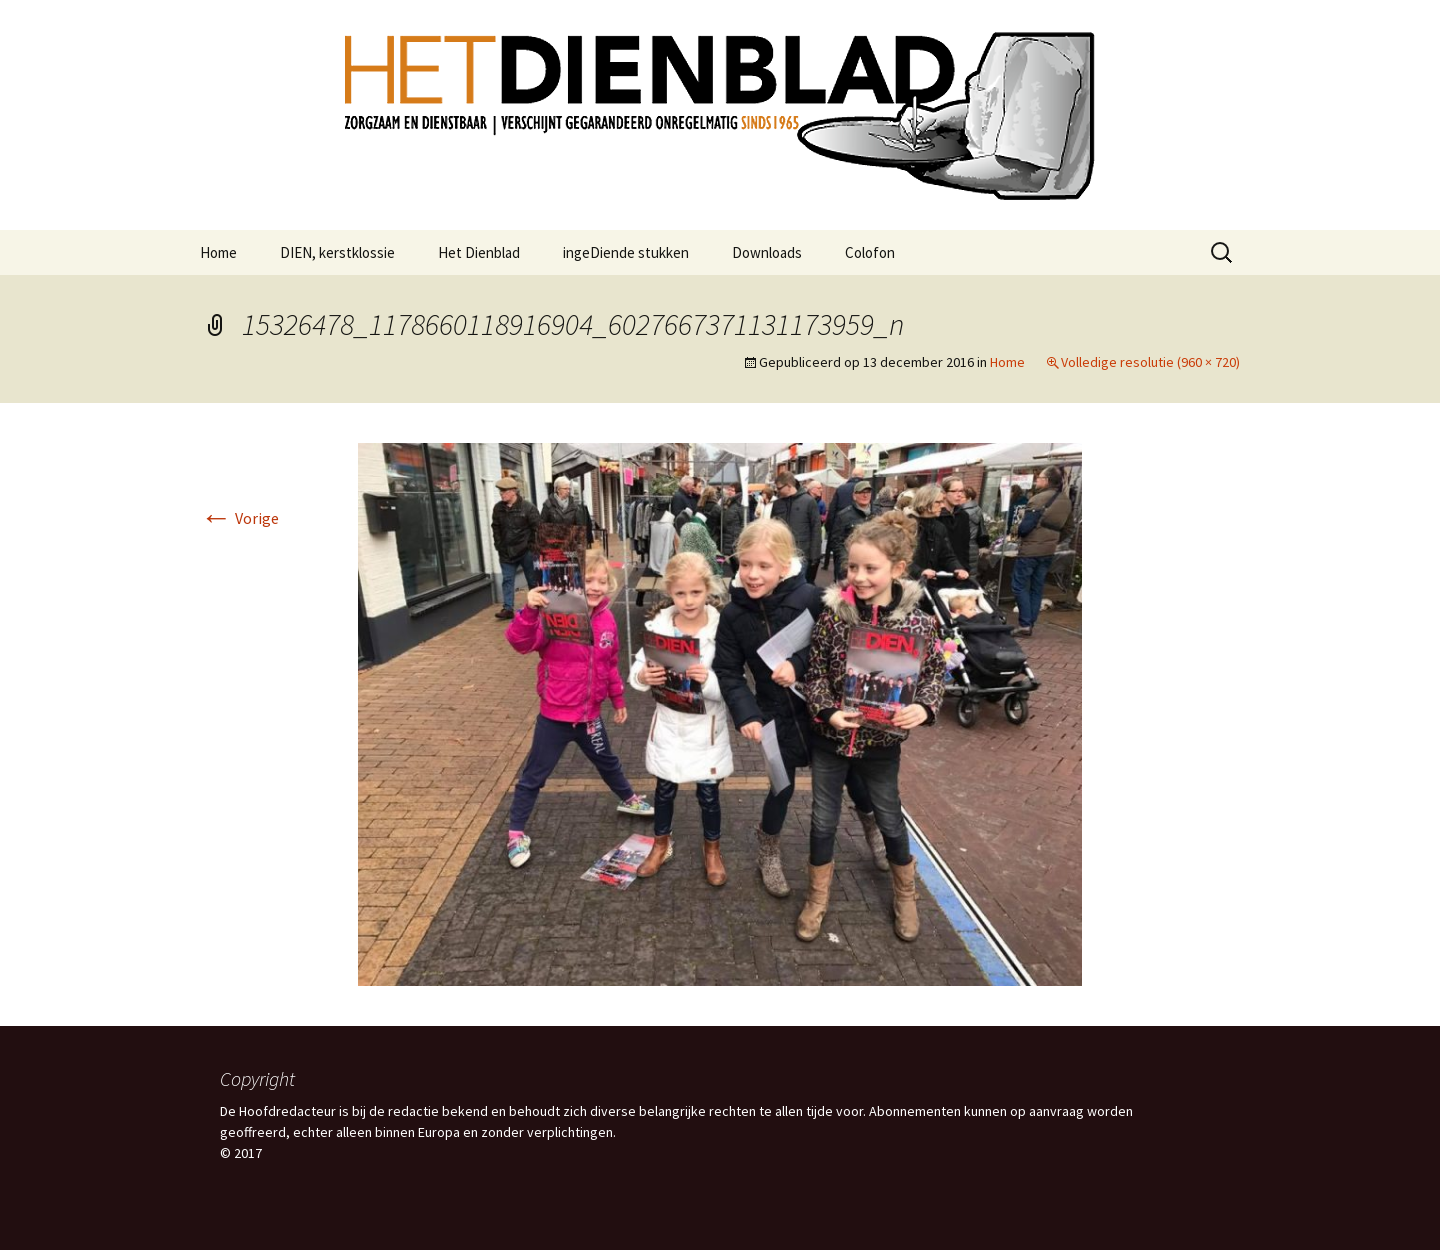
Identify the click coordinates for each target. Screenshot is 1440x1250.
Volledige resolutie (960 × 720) (1150, 362)
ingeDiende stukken (626, 252)
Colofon (870, 252)
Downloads (767, 252)
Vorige (239, 518)
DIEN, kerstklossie (337, 252)
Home (218, 252)
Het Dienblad (479, 252)
